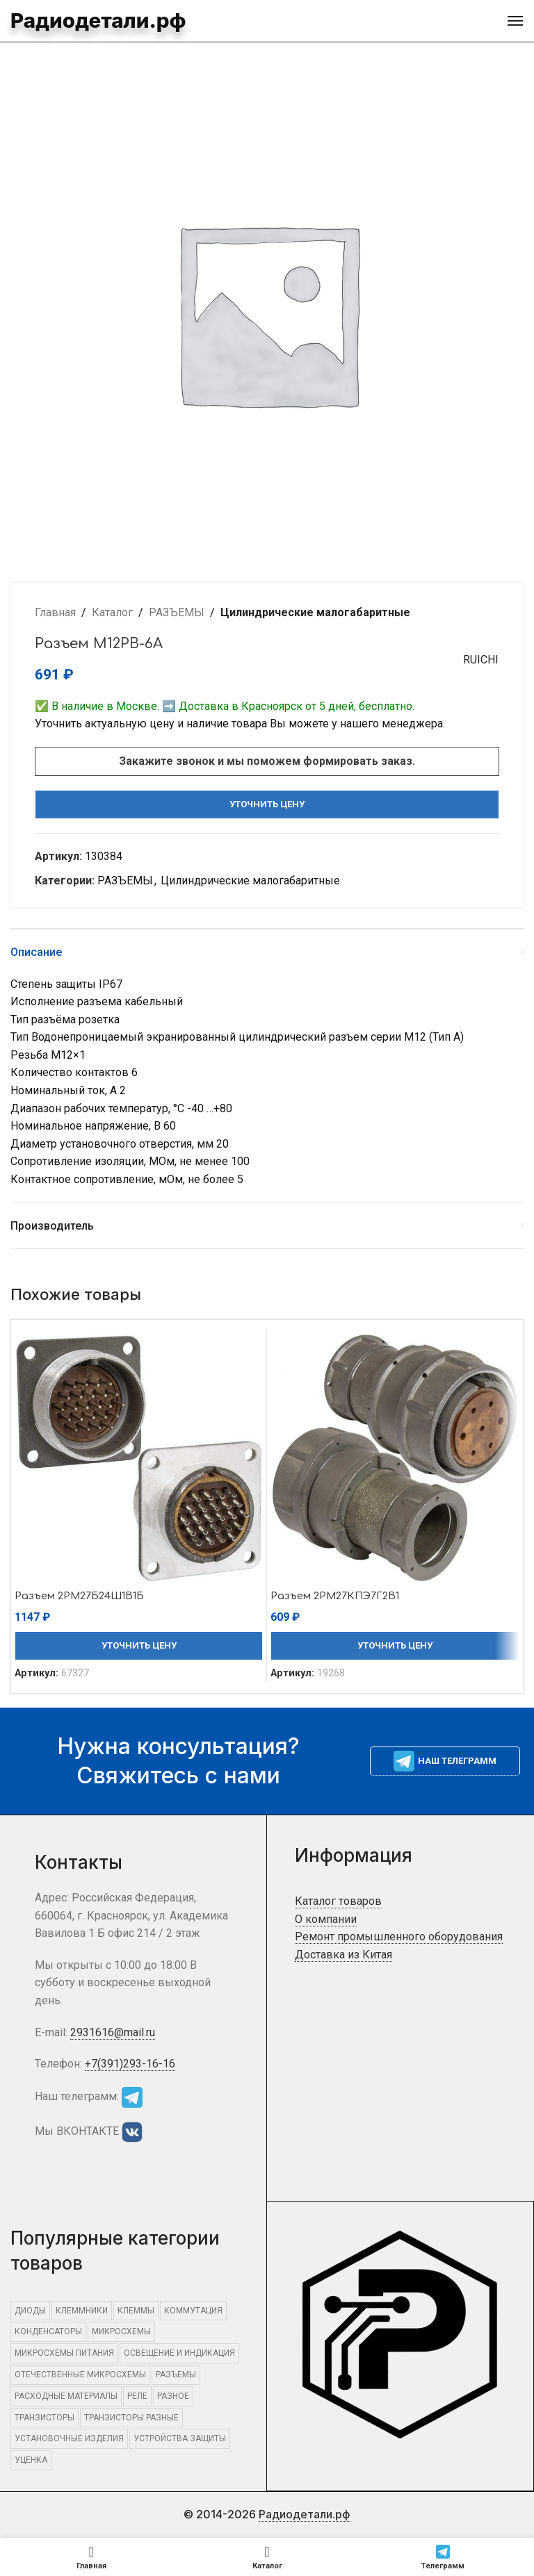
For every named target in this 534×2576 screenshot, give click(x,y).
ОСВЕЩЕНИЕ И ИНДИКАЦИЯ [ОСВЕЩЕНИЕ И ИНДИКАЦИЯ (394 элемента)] (179, 2353)
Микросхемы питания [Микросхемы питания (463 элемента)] (64, 2353)
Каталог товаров (338, 1901)
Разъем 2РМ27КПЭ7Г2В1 (341, 1596)
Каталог (112, 612)
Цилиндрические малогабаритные (315, 612)
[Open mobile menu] (515, 21)
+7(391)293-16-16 (130, 2063)
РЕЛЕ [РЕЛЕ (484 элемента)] (137, 2396)
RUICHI (474, 659)
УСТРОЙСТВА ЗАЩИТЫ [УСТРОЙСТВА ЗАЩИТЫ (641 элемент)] (180, 2438)
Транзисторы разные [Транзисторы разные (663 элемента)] (131, 2417)
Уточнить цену (267, 804)
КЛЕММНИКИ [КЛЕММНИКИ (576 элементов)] (82, 2310)
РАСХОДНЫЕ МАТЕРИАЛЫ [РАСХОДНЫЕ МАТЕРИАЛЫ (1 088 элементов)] (66, 2396)
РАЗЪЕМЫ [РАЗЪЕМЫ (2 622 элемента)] (176, 2374)
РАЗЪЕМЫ (176, 612)
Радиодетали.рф (76, 19)
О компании (326, 1919)
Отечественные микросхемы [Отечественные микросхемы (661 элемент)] (80, 2374)
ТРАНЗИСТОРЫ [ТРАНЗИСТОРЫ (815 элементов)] (44, 2417)
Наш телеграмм (445, 1761)
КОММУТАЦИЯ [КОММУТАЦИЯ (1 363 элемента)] (193, 2310)
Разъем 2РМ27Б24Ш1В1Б (87, 1596)
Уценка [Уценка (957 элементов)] (31, 2460)
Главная (55, 612)
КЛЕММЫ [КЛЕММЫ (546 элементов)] (136, 2310)
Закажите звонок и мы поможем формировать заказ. (267, 761)
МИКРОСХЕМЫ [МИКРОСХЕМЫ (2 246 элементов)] (121, 2331)
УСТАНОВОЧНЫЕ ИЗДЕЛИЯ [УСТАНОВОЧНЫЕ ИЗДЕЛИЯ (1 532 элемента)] (69, 2438)
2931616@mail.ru (112, 2032)
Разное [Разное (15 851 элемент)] (173, 2396)
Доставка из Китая (343, 1954)
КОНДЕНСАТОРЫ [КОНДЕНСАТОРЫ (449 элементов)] (48, 2331)
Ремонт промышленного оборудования (399, 1936)
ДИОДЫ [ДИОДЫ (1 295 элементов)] (30, 2310)
